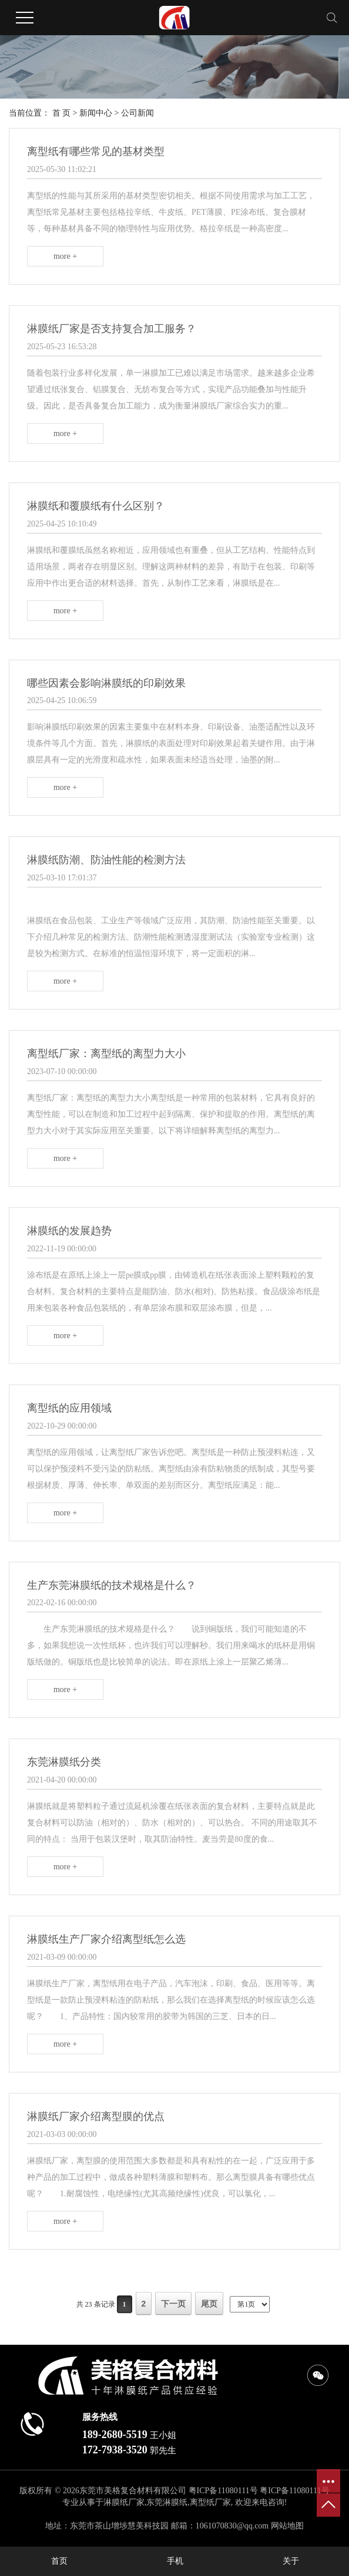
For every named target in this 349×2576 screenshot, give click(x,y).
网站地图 (287, 2525)
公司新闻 (137, 113)
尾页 (209, 2303)
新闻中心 (95, 113)
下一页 (173, 2303)
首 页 (61, 113)
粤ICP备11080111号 (223, 2490)
